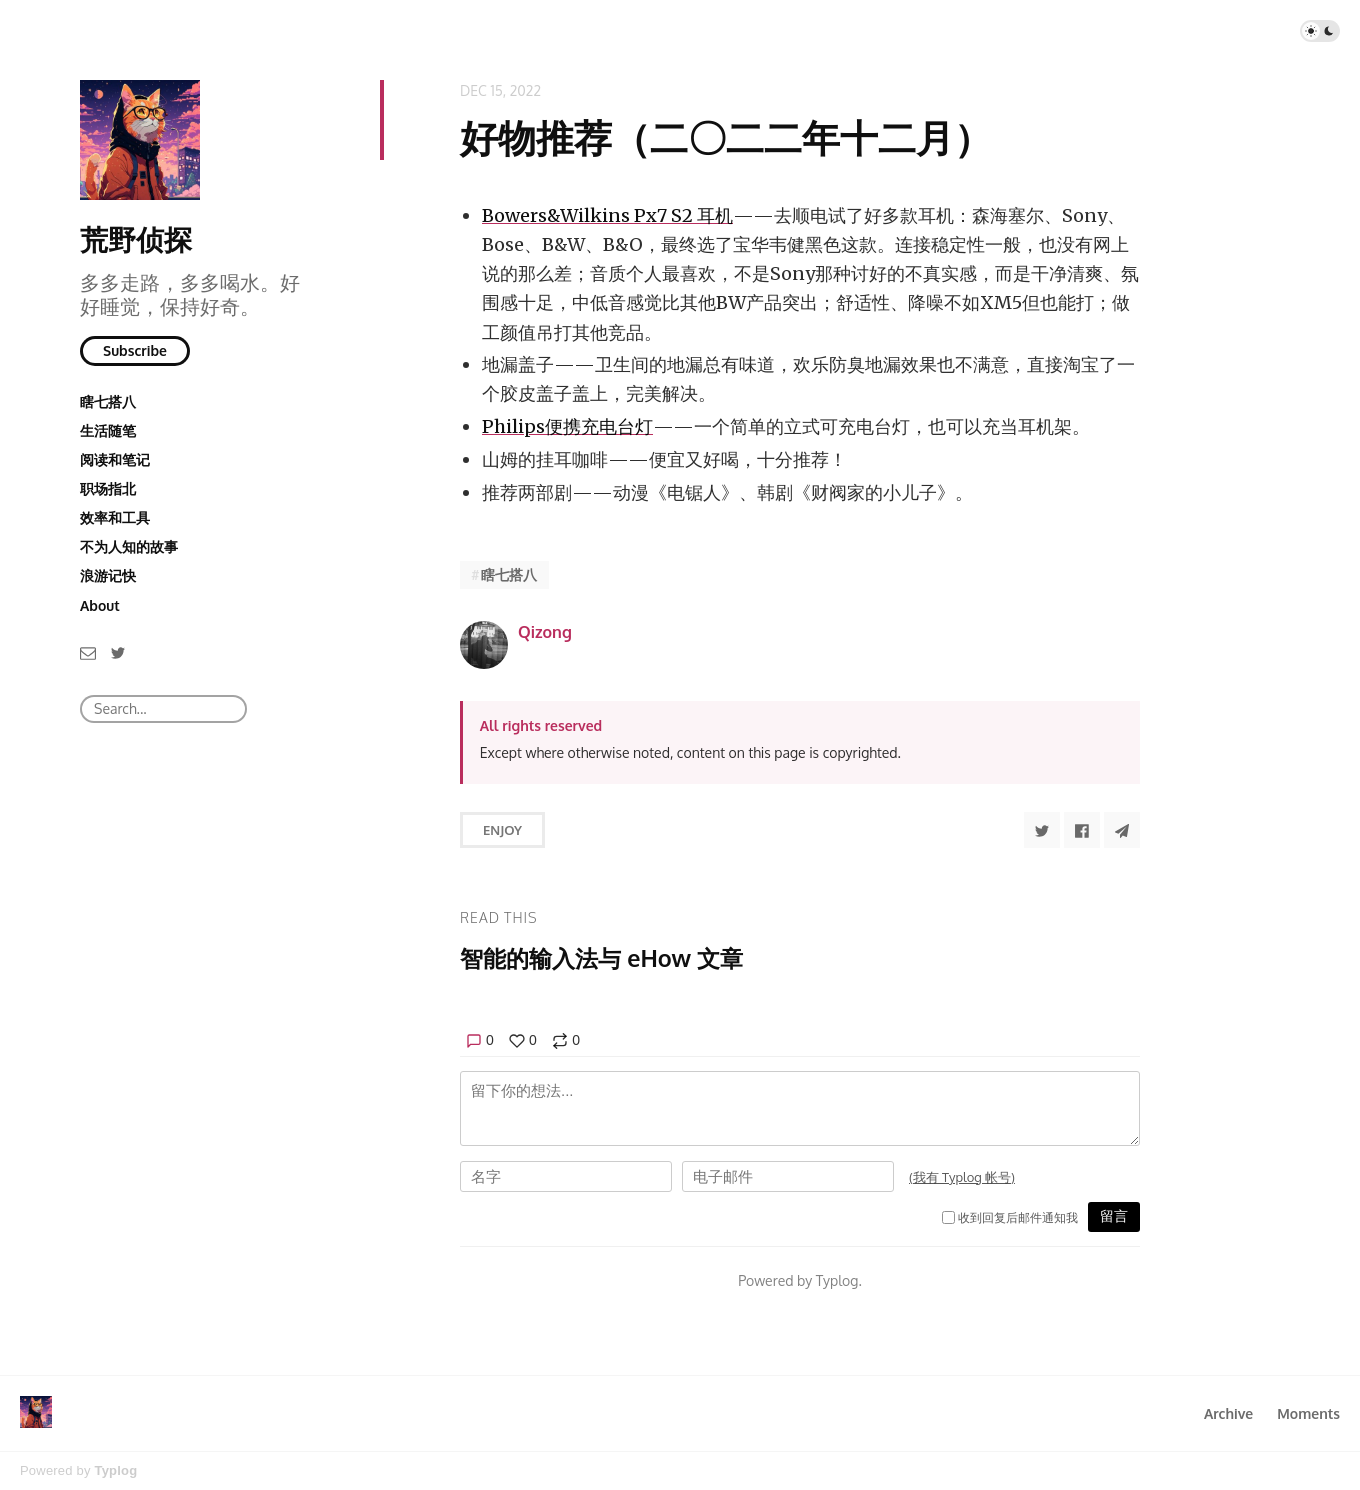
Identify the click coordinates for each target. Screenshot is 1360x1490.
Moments (1308, 1413)
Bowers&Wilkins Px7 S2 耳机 (607, 215)
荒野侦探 (136, 239)
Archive (1228, 1413)
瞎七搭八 (108, 401)
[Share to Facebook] (1082, 830)
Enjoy (502, 830)
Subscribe (135, 350)
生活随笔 (108, 430)
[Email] (88, 651)
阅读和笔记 (115, 459)
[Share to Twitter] (1042, 830)
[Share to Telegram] (1122, 830)
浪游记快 (108, 575)
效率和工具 (115, 517)
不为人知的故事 (129, 546)
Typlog (115, 1470)
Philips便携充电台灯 (567, 426)
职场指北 (108, 488)
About (100, 605)
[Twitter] (118, 651)
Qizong (545, 632)
